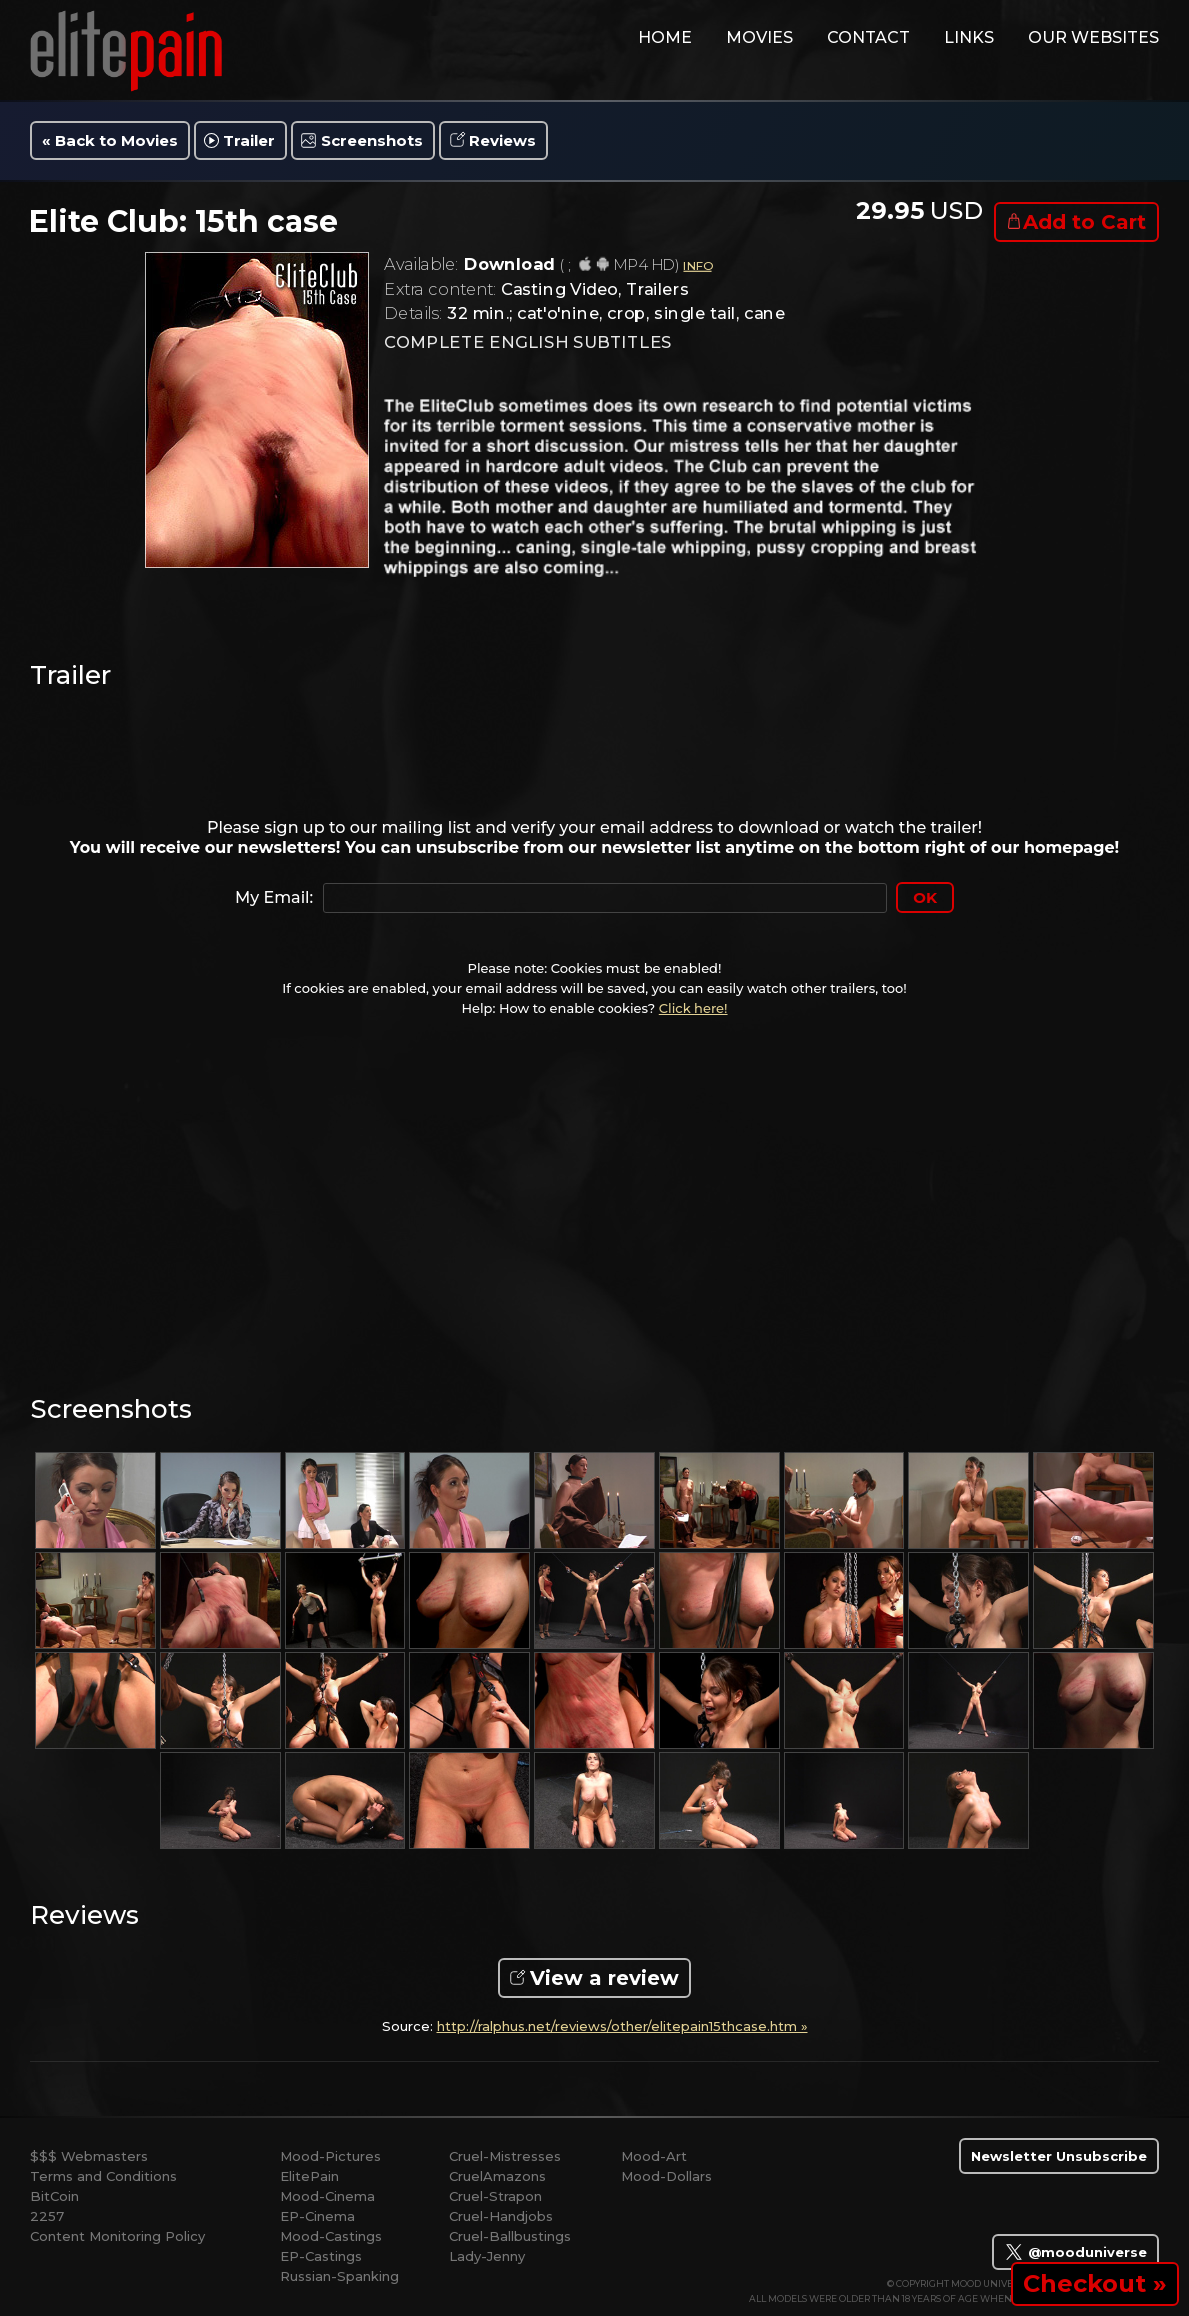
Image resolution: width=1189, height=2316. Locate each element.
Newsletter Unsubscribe (1059, 2156)
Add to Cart (1084, 222)
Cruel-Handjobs (501, 2216)
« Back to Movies (110, 140)
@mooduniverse (1075, 2252)
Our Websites (1093, 37)
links (969, 37)
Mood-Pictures (330, 2156)
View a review (604, 1978)
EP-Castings (321, 2256)
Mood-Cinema (327, 2196)
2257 (47, 2216)
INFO (697, 265)
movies (759, 37)
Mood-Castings (331, 2236)
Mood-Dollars (666, 2176)
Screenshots (372, 140)
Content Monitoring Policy (117, 2236)
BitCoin (54, 2196)
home (665, 37)
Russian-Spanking (339, 2276)
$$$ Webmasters (89, 2156)
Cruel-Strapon (495, 2196)
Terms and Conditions (103, 2176)
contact (868, 37)
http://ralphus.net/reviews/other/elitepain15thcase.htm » (622, 2026)
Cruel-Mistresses (505, 2156)
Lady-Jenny (487, 2256)
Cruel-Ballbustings (510, 2236)
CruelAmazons (497, 2176)
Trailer (249, 140)
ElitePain (309, 2176)
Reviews (502, 140)
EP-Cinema (317, 2216)
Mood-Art (654, 2156)
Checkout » (1095, 2283)
